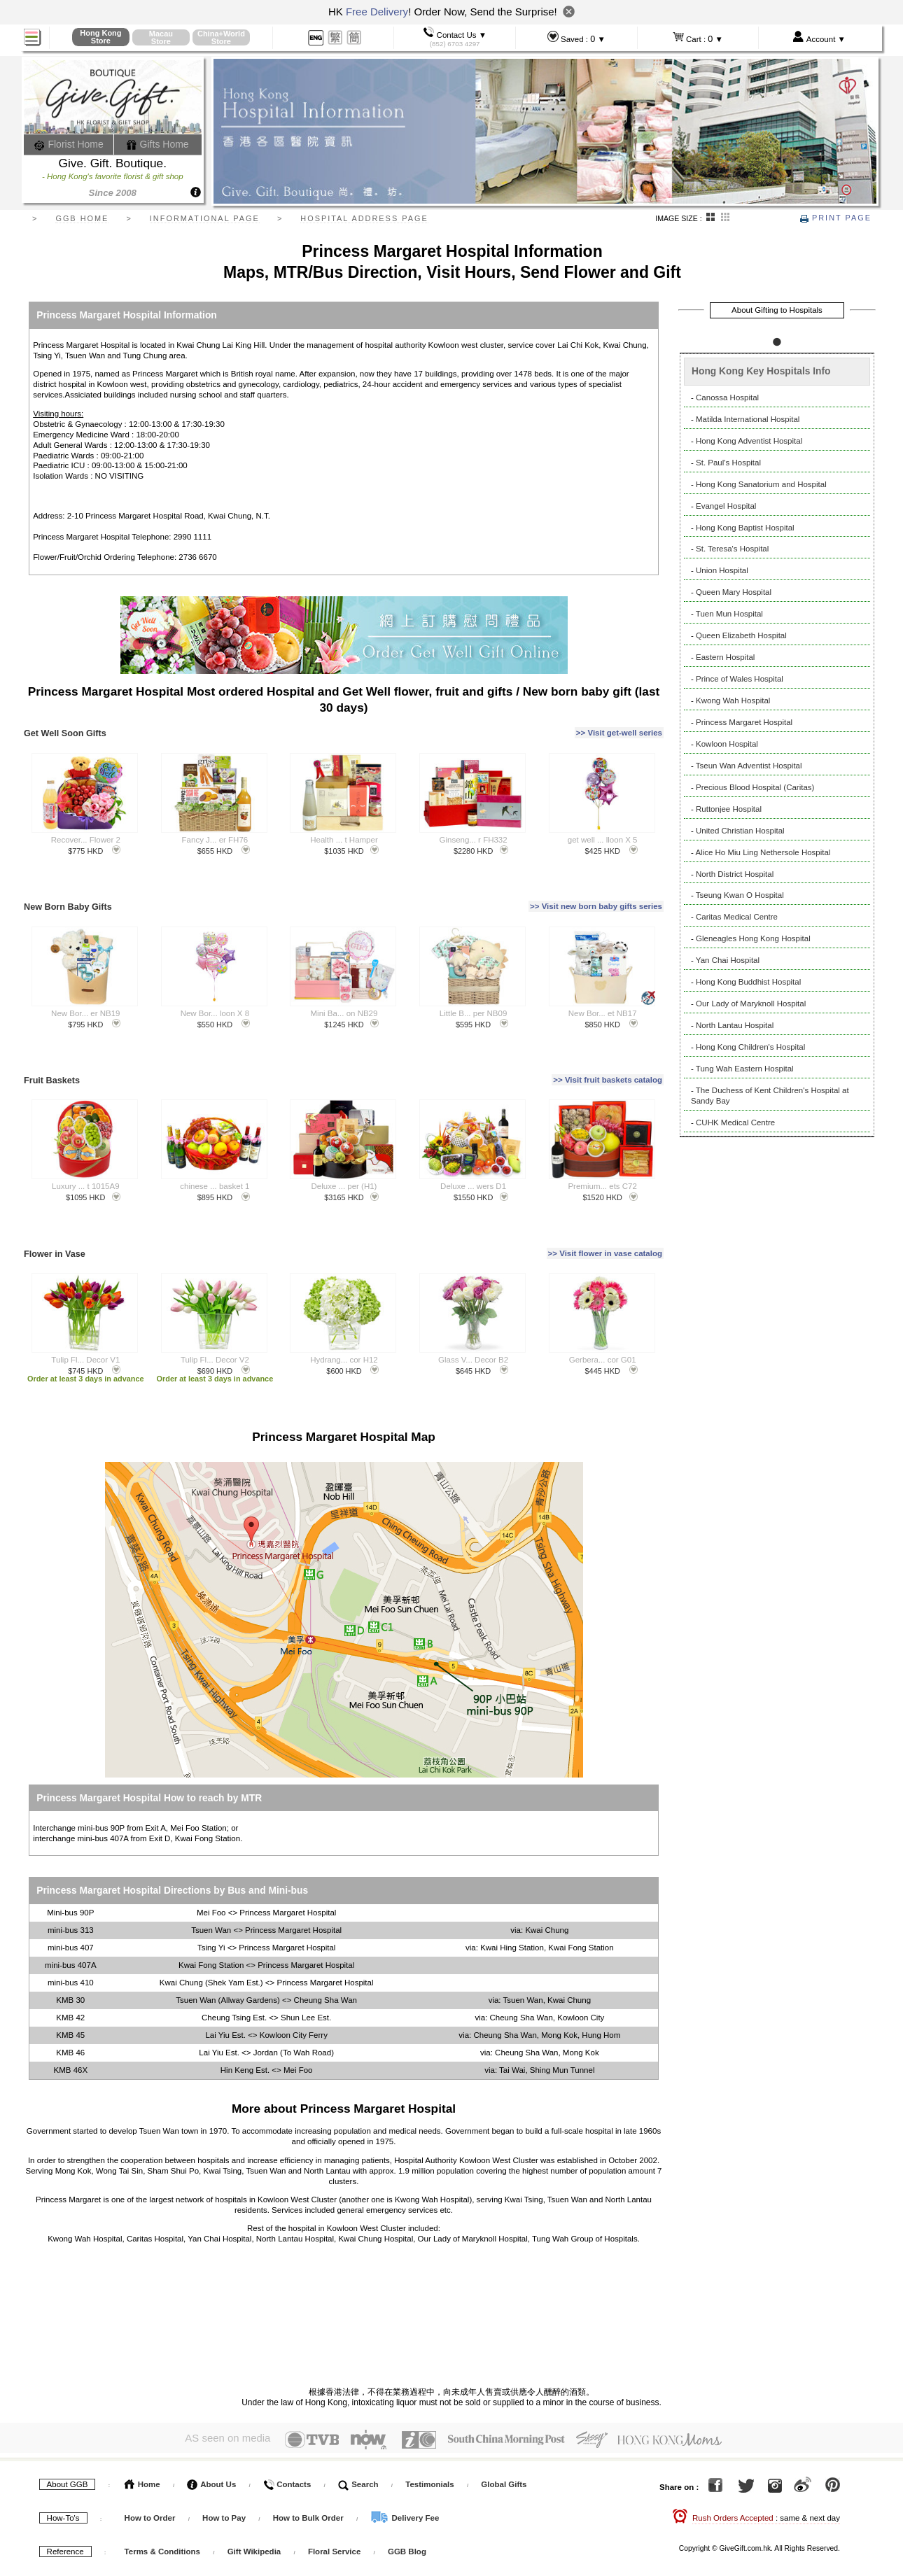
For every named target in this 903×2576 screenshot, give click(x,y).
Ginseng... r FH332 (473, 831)
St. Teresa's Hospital (732, 548)
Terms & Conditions (162, 2515)
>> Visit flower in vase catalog (605, 1225)
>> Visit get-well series (619, 729)
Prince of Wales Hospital (739, 679)
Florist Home (69, 144)
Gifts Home (157, 144)
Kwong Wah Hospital (733, 700)
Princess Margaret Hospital (744, 722)
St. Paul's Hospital (728, 462)
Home (142, 2448)
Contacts (287, 2448)
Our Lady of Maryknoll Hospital (751, 1003)
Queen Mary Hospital (733, 592)
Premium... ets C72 (602, 1162)
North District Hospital (735, 874)
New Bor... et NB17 (602, 997)
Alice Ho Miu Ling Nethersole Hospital (762, 852)
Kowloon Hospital (727, 744)
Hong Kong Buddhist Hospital (748, 982)
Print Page (836, 217)
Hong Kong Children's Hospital (750, 1047)
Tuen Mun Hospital (729, 614)
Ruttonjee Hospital (729, 809)
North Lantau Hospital (735, 1025)
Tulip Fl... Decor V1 (85, 1327)
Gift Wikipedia (254, 2515)
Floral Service (334, 2515)
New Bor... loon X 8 (215, 997)
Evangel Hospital (726, 506)
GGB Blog (407, 2515)
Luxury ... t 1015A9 (86, 1162)
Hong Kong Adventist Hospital (749, 441)
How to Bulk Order (309, 2481)
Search (358, 2448)
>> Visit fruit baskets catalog (607, 1059)
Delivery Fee (404, 2481)
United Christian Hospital (740, 830)
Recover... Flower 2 (85, 831)
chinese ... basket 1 (214, 1162)
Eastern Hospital (725, 657)
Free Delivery (377, 11)
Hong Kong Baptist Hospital (745, 527)
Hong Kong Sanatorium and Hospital (761, 484)
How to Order (150, 2481)
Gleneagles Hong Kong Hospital (753, 938)
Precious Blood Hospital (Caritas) (755, 787)
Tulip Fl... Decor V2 (215, 1327)
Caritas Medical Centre (737, 917)
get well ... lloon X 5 (603, 831)
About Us (211, 2448)
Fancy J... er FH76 (215, 831)
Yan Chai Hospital (728, 960)
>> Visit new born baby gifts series (596, 894)
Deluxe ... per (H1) (344, 1162)
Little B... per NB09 (473, 997)
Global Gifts (503, 2448)
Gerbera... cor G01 (602, 1327)
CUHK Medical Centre (735, 1122)
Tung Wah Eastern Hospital (745, 1068)
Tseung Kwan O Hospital (740, 895)
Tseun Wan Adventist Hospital (749, 765)
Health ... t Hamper (344, 831)
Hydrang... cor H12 (344, 1327)
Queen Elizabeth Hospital (741, 635)
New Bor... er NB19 (85, 997)
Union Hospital (722, 570)
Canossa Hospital (727, 397)
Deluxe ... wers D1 (473, 1162)
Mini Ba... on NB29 (344, 997)
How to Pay (225, 2481)
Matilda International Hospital (747, 419)
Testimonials (429, 2448)
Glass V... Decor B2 (473, 1327)
